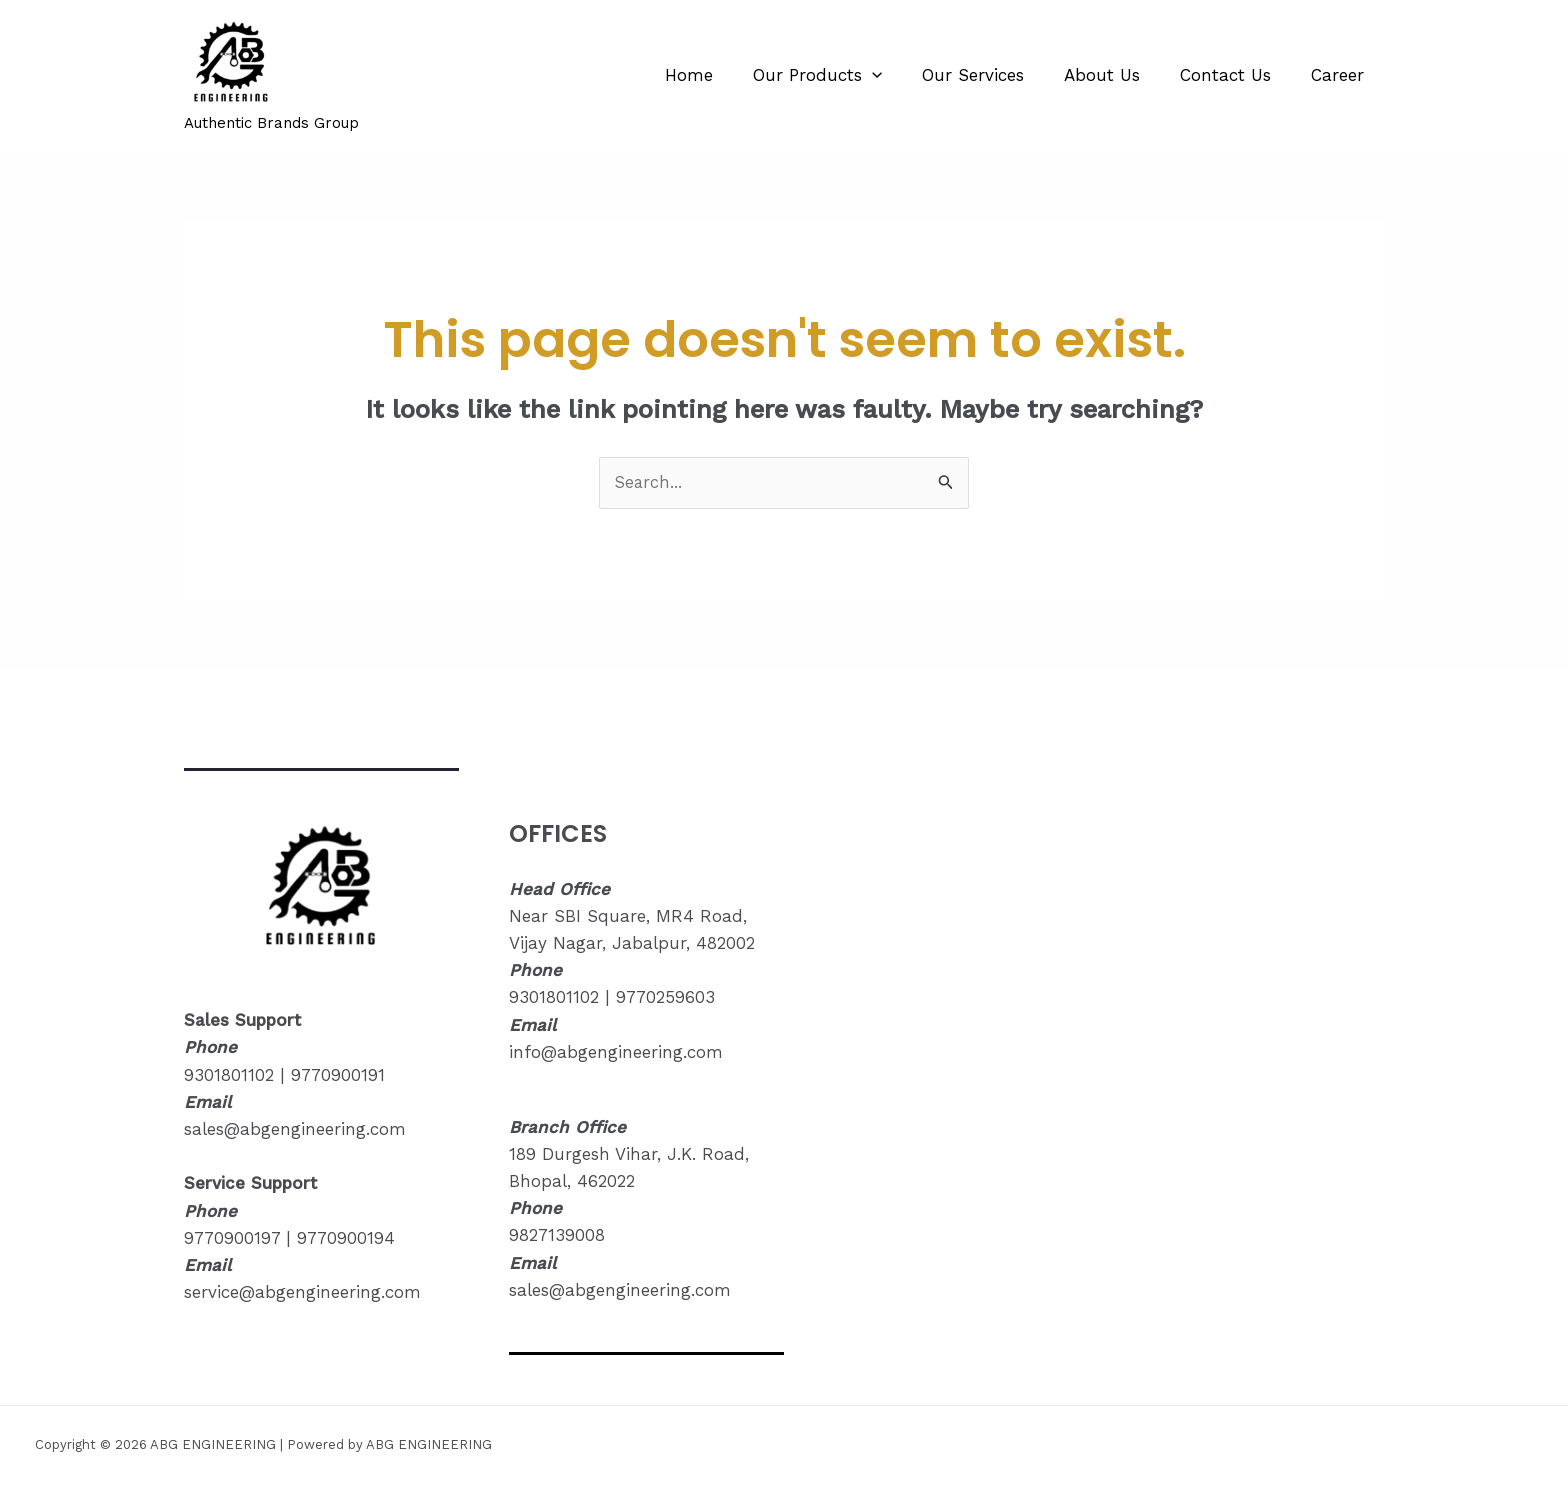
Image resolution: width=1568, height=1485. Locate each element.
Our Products (844, 75)
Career (1340, 75)
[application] (899, 75)
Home (722, 75)
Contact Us (1234, 75)
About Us (1117, 75)
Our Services (994, 75)
